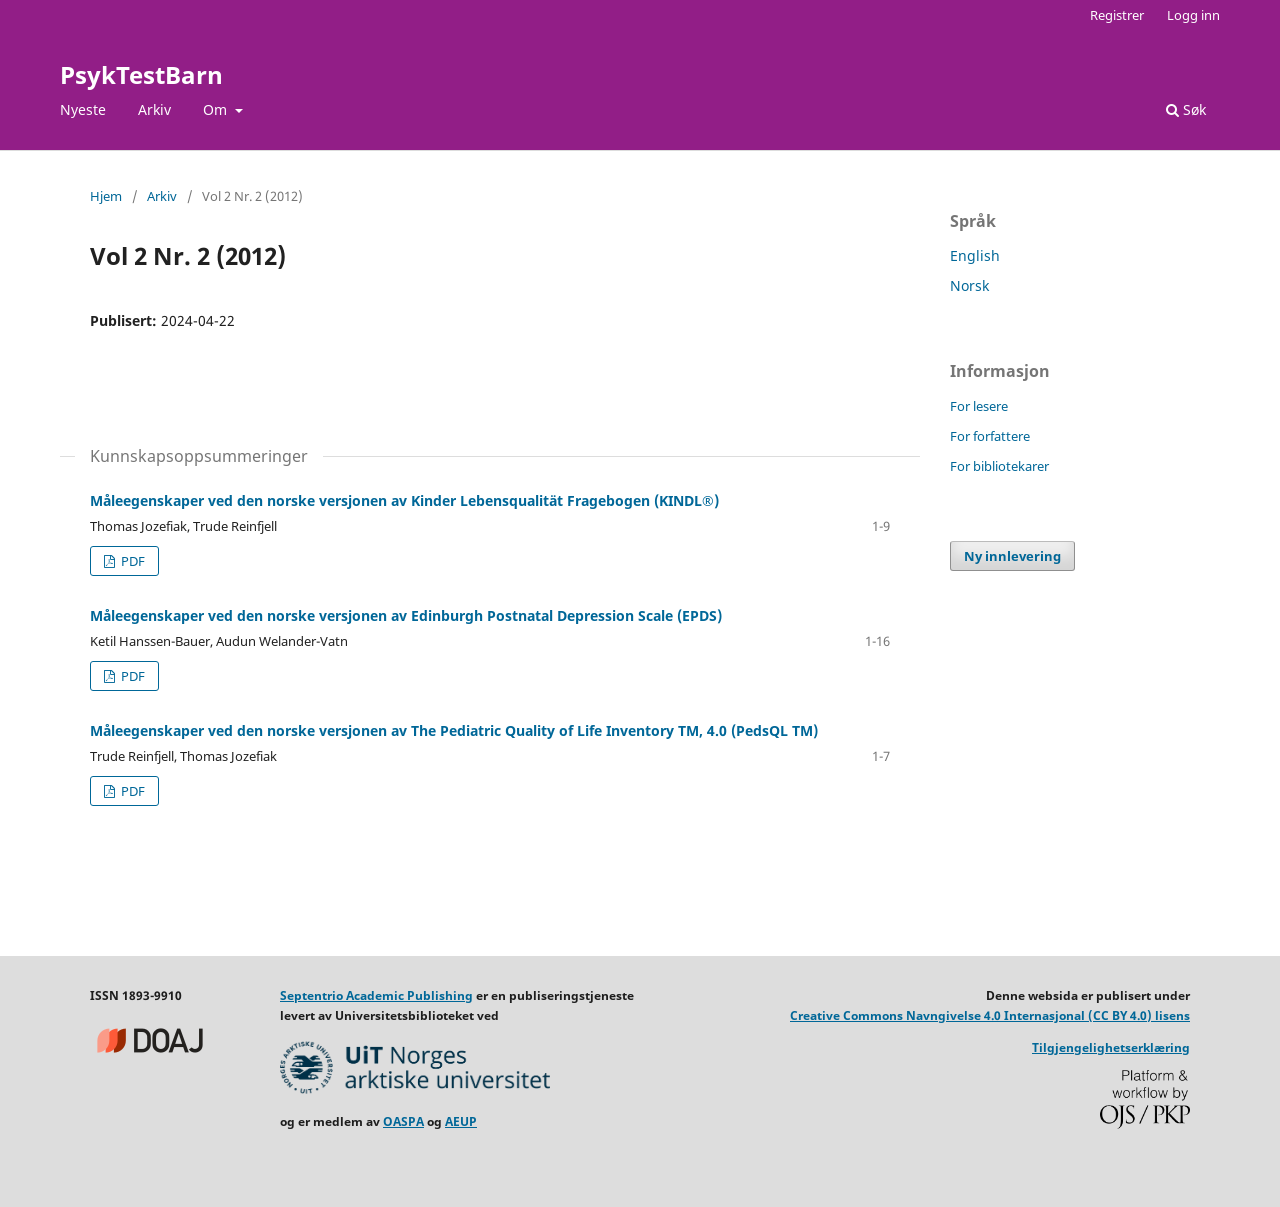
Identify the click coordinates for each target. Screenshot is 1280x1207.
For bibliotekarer (999, 466)
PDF (131, 561)
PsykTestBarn (141, 74)
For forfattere (990, 436)
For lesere (979, 406)
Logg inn (1193, 15)
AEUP (461, 1121)
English (975, 255)
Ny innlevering (1012, 556)
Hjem (106, 196)
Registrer (1117, 15)
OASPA (403, 1121)
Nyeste (83, 109)
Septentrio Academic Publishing (376, 995)
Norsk (969, 285)
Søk (1186, 109)
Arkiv (154, 109)
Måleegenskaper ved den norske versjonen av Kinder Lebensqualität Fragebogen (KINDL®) (404, 500)
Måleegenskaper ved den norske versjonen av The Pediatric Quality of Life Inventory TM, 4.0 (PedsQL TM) (454, 730)
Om (217, 109)
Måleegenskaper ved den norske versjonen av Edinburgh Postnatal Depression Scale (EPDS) (406, 615)
